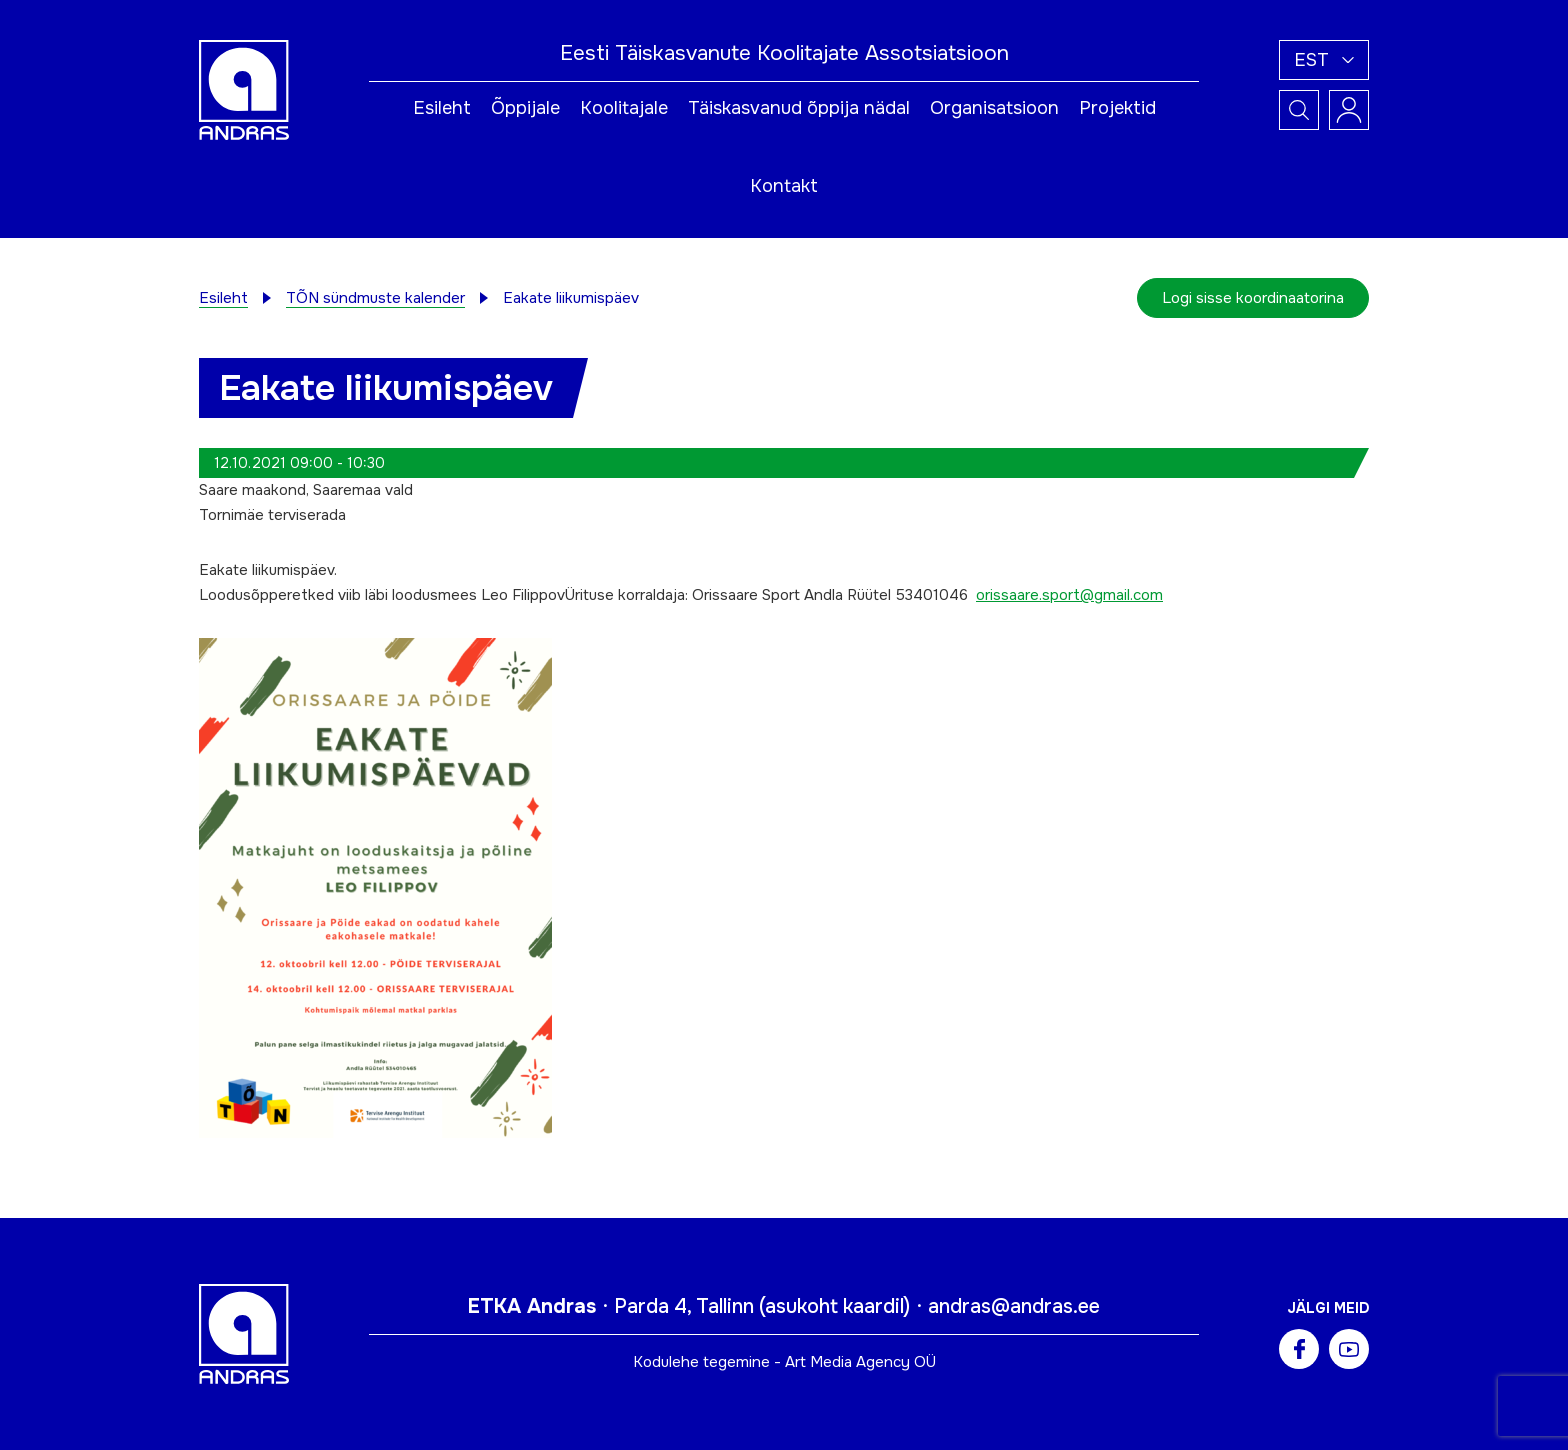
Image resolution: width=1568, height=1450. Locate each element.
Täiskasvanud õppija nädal (799, 108)
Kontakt (784, 186)
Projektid (1117, 108)
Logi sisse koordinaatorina (1253, 298)
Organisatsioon (994, 108)
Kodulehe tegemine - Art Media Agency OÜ (784, 1362)
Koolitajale (624, 108)
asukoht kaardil (834, 1306)
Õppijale (525, 108)
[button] (1324, 60)
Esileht (442, 108)
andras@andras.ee (1014, 1306)
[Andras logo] (244, 89)
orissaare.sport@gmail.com (1069, 595)
